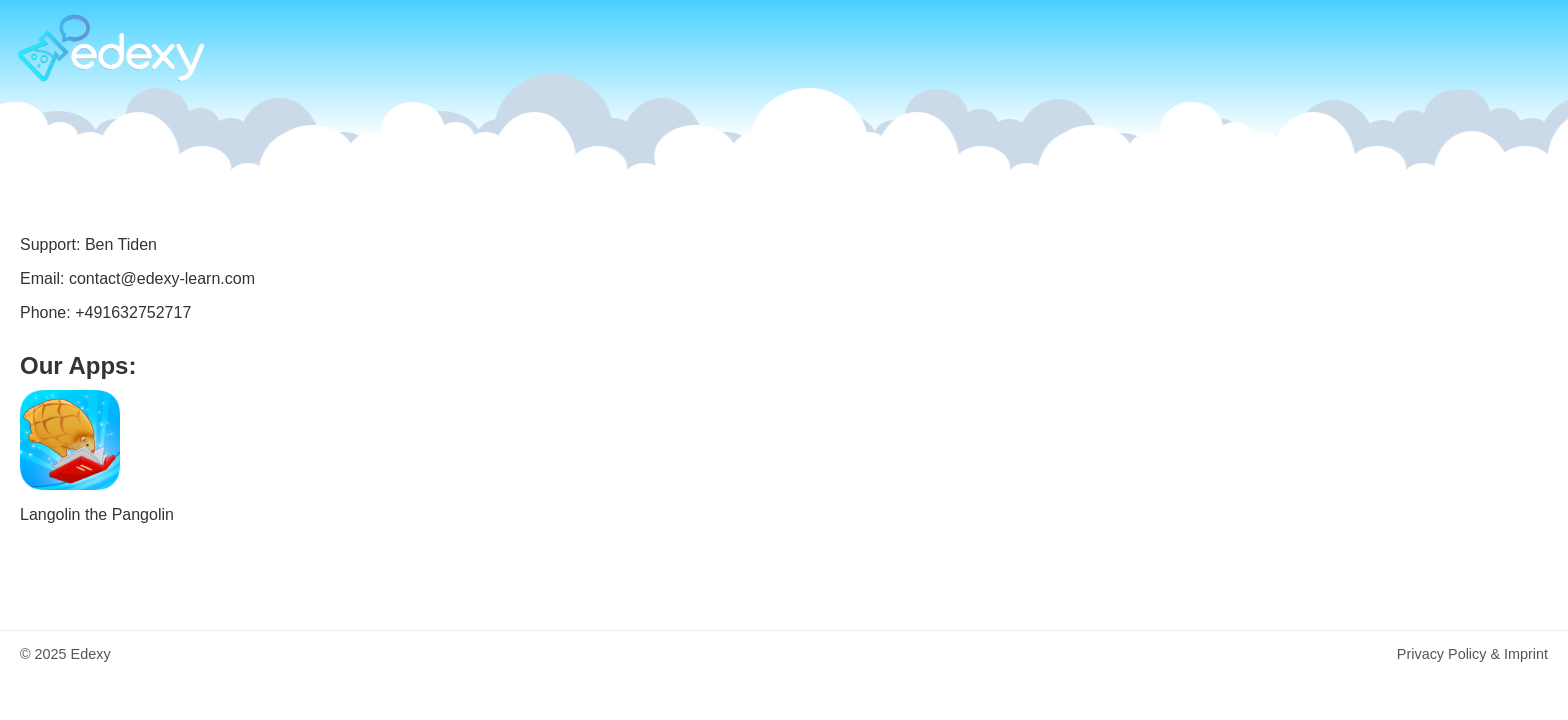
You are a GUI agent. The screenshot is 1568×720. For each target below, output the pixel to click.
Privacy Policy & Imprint (1472, 654)
